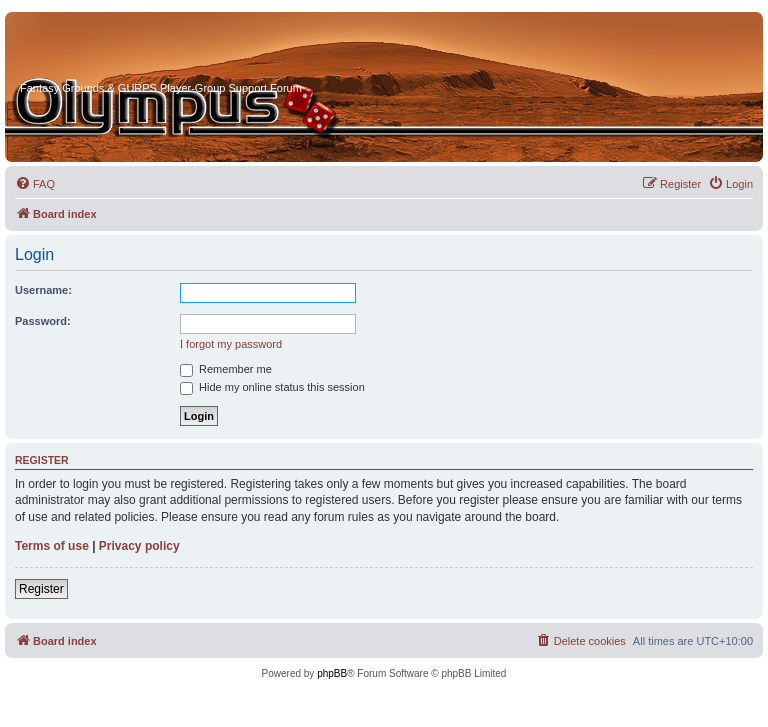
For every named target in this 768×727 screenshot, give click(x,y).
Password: (43, 321)
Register (41, 589)
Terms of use (52, 546)
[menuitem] (35, 184)
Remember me (226, 369)
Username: (43, 290)
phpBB (332, 673)
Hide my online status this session (272, 387)
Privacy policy (139, 546)
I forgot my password (231, 344)
